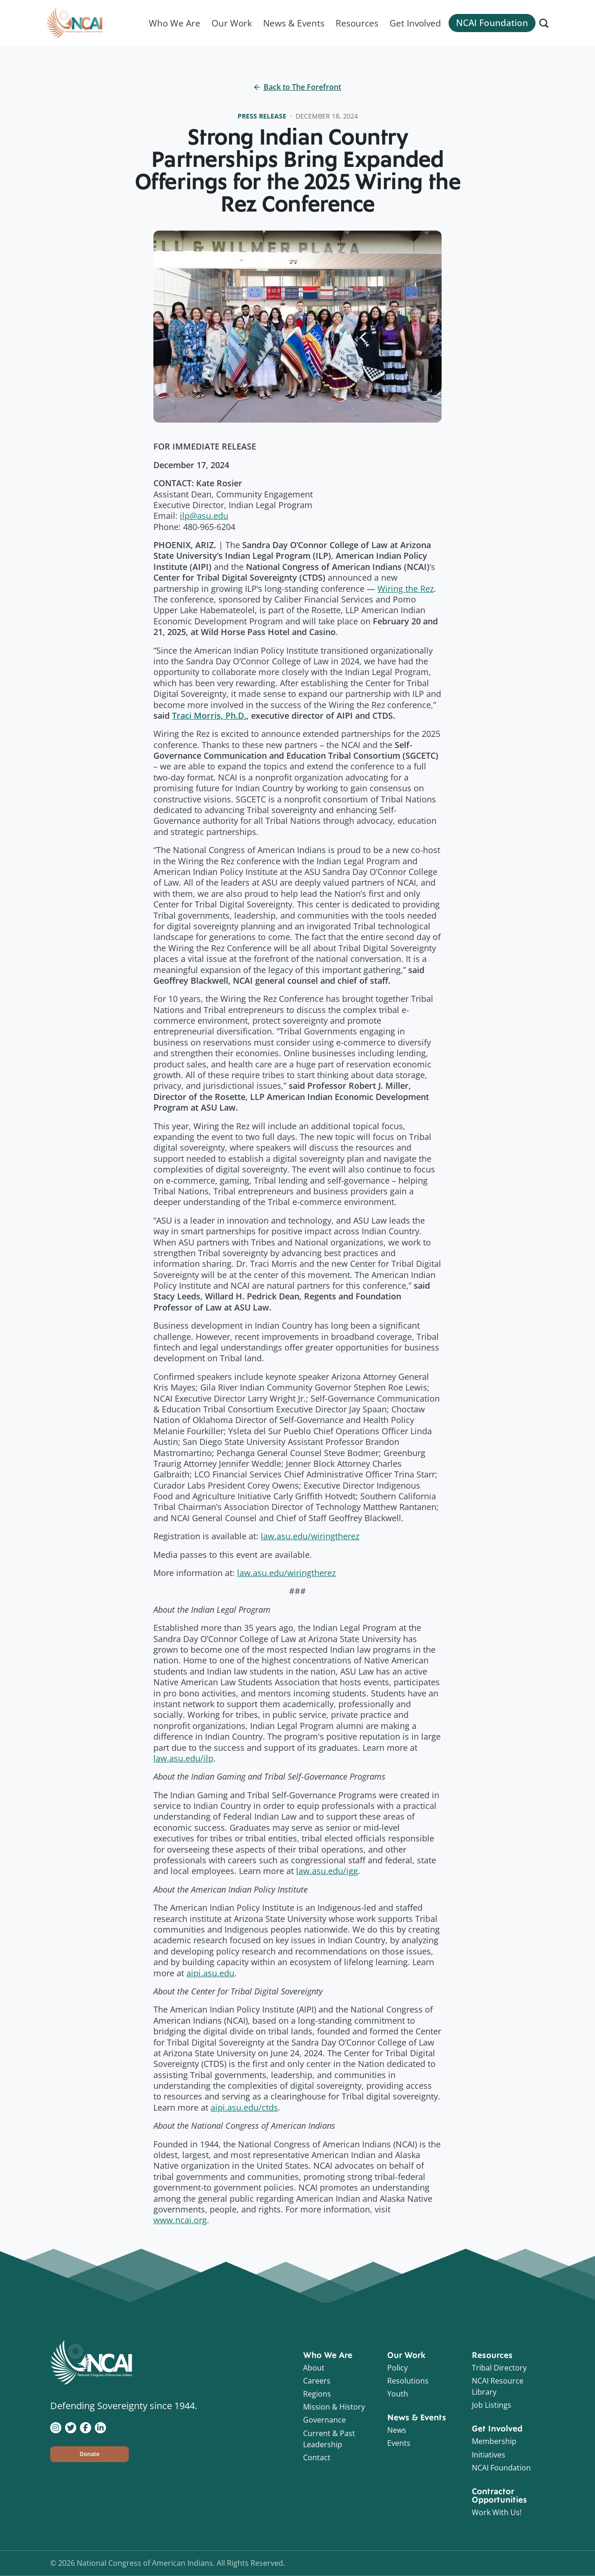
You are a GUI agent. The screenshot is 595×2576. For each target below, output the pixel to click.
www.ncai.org (180, 2220)
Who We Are (174, 23)
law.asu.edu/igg (327, 1871)
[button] (89, 2454)
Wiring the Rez (405, 589)
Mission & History (334, 2407)
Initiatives (488, 2455)
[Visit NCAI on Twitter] (70, 2426)
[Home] (74, 23)
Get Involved (415, 23)
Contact (317, 2457)
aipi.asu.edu (210, 1973)
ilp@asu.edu (204, 516)
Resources (357, 23)
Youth (397, 2394)
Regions (317, 2394)
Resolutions (408, 2381)
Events (398, 2443)
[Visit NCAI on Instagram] (55, 2426)
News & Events (293, 23)
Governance (324, 2420)
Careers (317, 2381)
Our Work (232, 23)
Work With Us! (497, 2512)
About (313, 2368)
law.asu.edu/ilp (183, 1758)
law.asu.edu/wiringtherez (310, 1536)
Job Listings (491, 2405)
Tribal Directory (499, 2368)
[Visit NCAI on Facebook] (85, 2426)
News (396, 2430)
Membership (494, 2441)
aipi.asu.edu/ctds (244, 2107)
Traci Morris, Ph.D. (209, 715)
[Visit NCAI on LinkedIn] (100, 2426)
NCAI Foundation (492, 22)
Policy (397, 2368)
